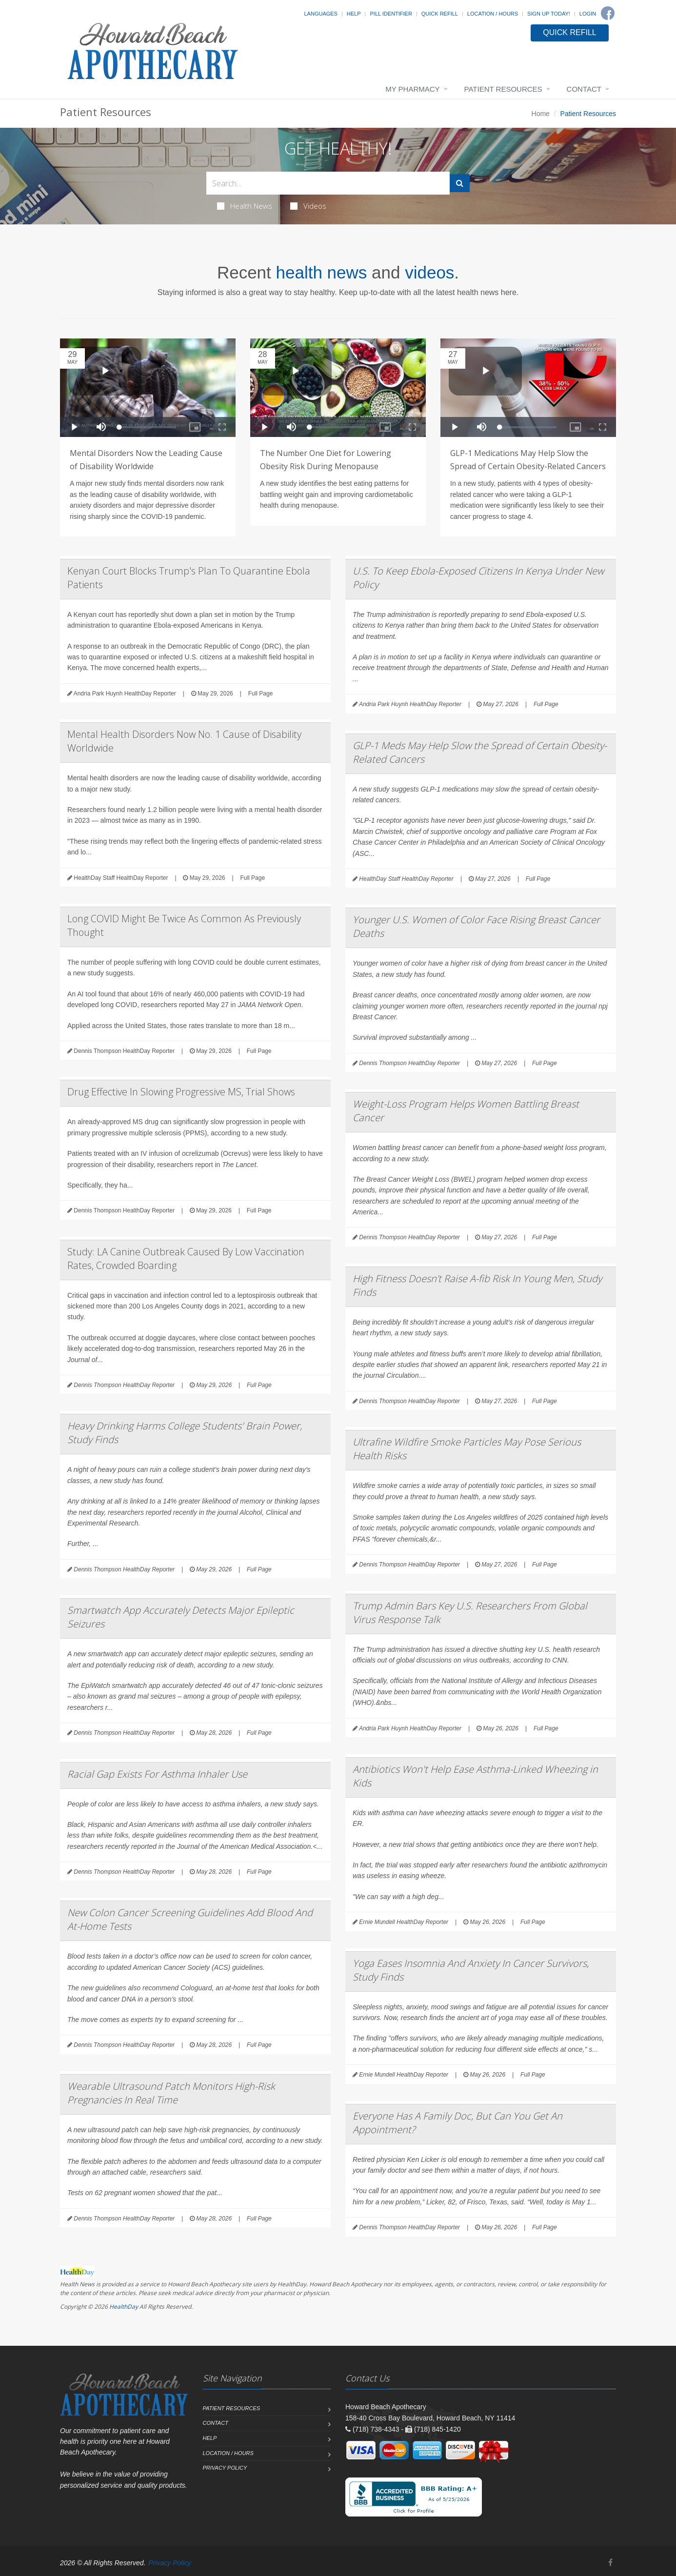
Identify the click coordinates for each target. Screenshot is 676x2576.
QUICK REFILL (569, 32)
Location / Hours (492, 14)
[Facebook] (608, 13)
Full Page (260, 693)
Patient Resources (503, 89)
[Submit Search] (460, 183)
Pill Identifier (391, 14)
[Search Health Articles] (328, 183)
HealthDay (123, 2306)
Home (541, 114)
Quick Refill (439, 14)
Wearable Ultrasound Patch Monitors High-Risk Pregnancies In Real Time (171, 2093)
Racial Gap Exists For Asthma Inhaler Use (157, 1774)
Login (587, 14)
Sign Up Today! (548, 14)
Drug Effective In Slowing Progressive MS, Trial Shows (181, 1091)
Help (354, 14)
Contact (584, 89)
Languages (320, 14)
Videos (308, 206)
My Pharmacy (412, 89)
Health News (244, 206)
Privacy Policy (225, 2468)
